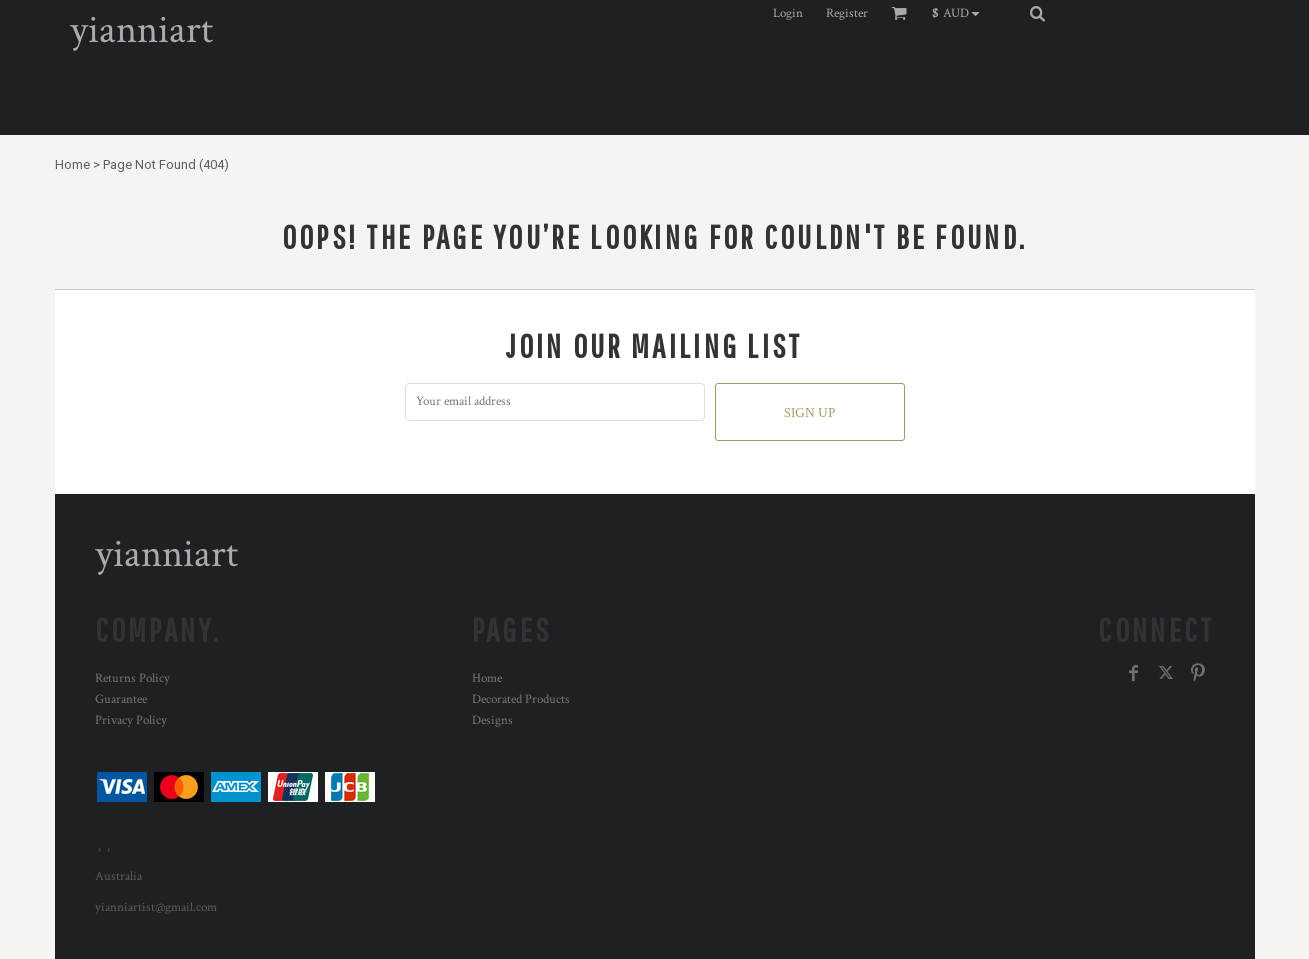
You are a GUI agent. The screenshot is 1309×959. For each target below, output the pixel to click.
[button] (960, 13)
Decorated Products (521, 699)
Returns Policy (132, 678)
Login (788, 13)
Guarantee (121, 699)
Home (72, 164)
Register (847, 13)
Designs (492, 720)
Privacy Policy (131, 720)
